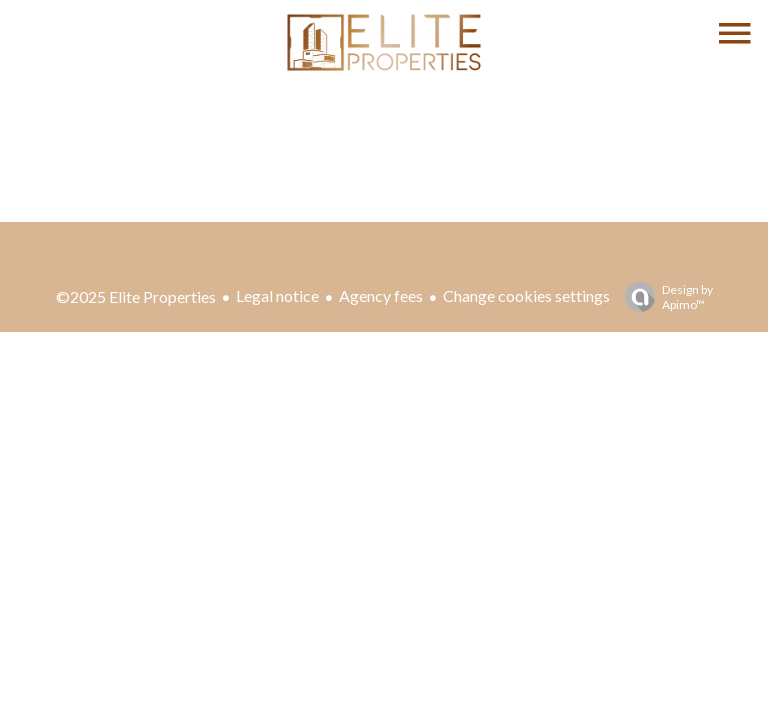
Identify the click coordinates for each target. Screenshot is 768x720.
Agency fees (381, 295)
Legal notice (277, 295)
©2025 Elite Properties (136, 296)
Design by (664, 297)
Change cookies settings (526, 295)
